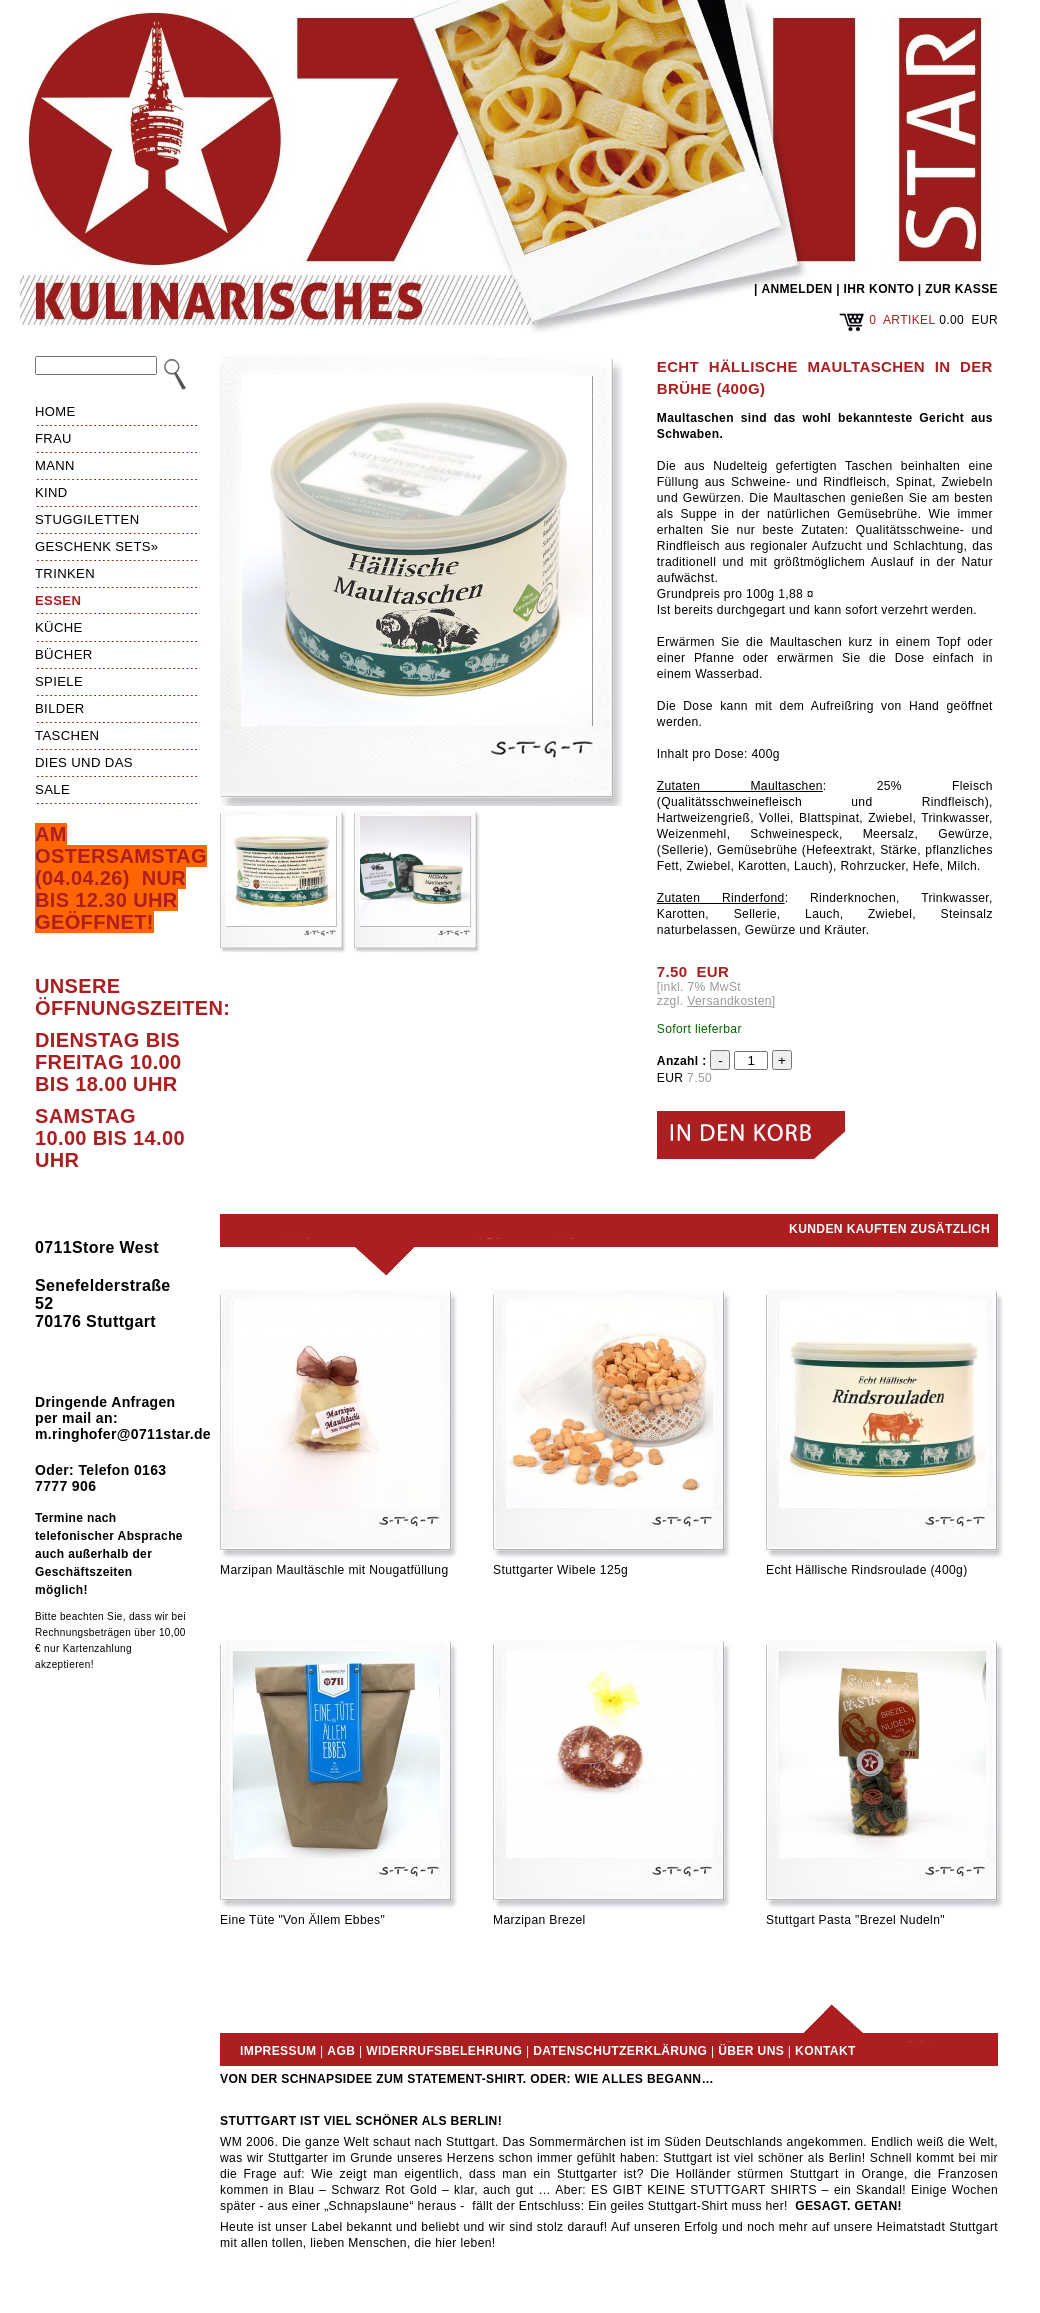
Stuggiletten (87, 519)
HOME (55, 411)
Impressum (278, 2051)
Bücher (64, 654)
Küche (59, 627)
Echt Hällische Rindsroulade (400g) (867, 1570)
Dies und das (84, 762)
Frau (53, 438)
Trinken (65, 573)
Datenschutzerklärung (620, 2051)
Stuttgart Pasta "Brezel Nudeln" (855, 1920)
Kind (51, 492)
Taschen (67, 735)
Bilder (60, 708)
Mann (55, 465)
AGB (341, 2051)
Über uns (751, 2051)
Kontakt (825, 2051)
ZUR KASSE (961, 289)
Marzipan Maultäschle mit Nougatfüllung (334, 1570)
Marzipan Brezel (539, 1920)
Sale (52, 789)
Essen (58, 600)
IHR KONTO (879, 289)
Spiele (59, 681)
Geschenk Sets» (97, 546)
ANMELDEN (796, 289)
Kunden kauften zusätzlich (889, 1229)
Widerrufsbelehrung (444, 2051)
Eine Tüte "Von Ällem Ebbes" (302, 1920)
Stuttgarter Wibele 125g (560, 1570)
